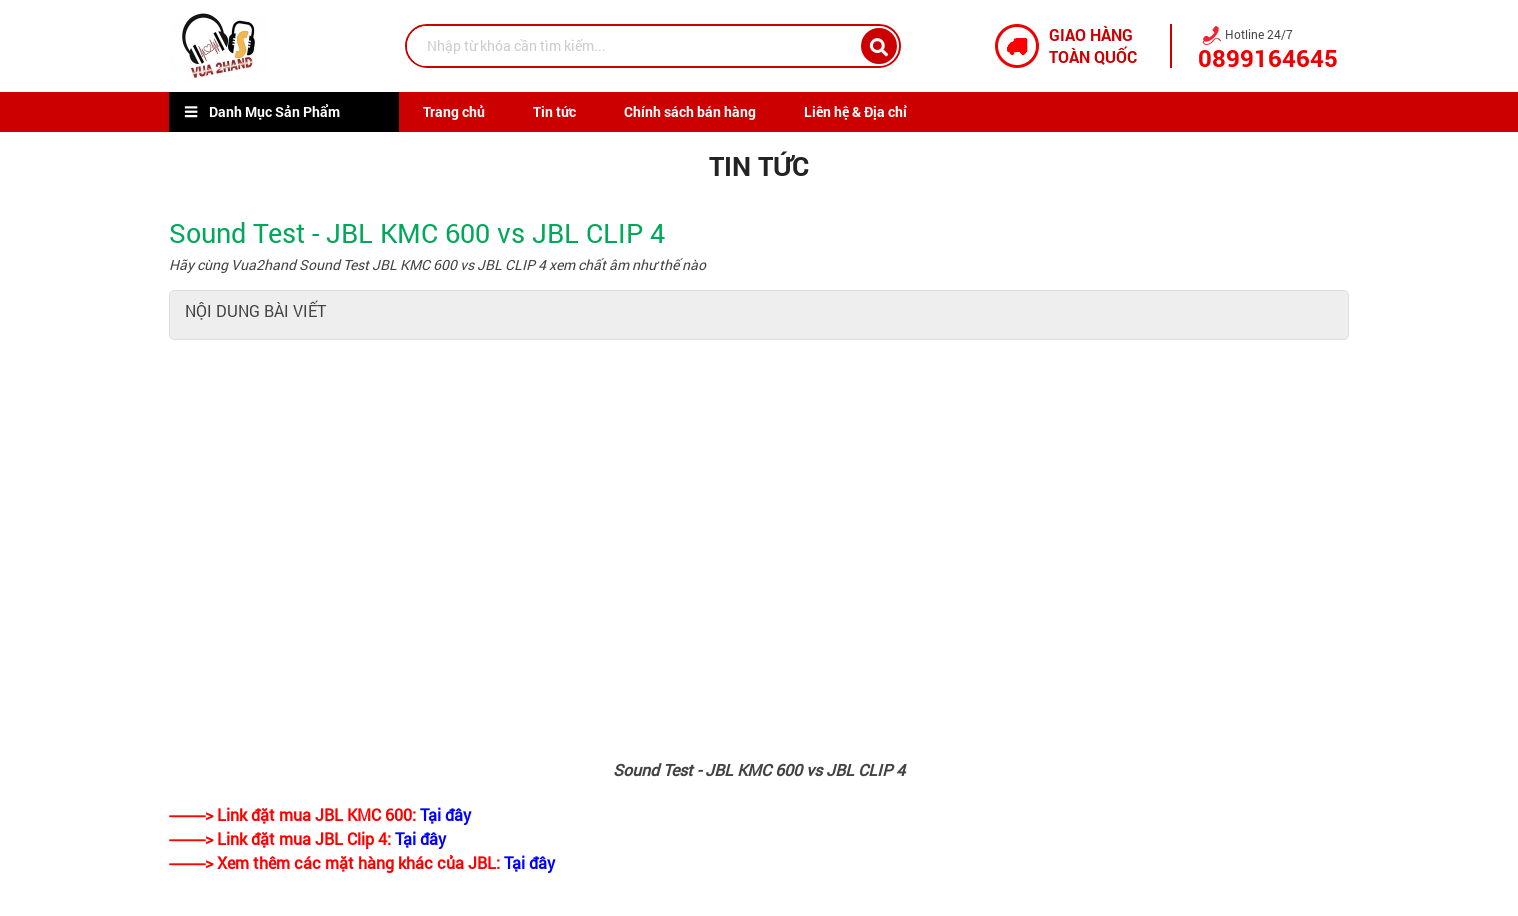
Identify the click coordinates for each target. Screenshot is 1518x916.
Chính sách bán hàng (690, 111)
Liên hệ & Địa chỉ (855, 111)
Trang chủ (454, 111)
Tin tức (554, 111)
